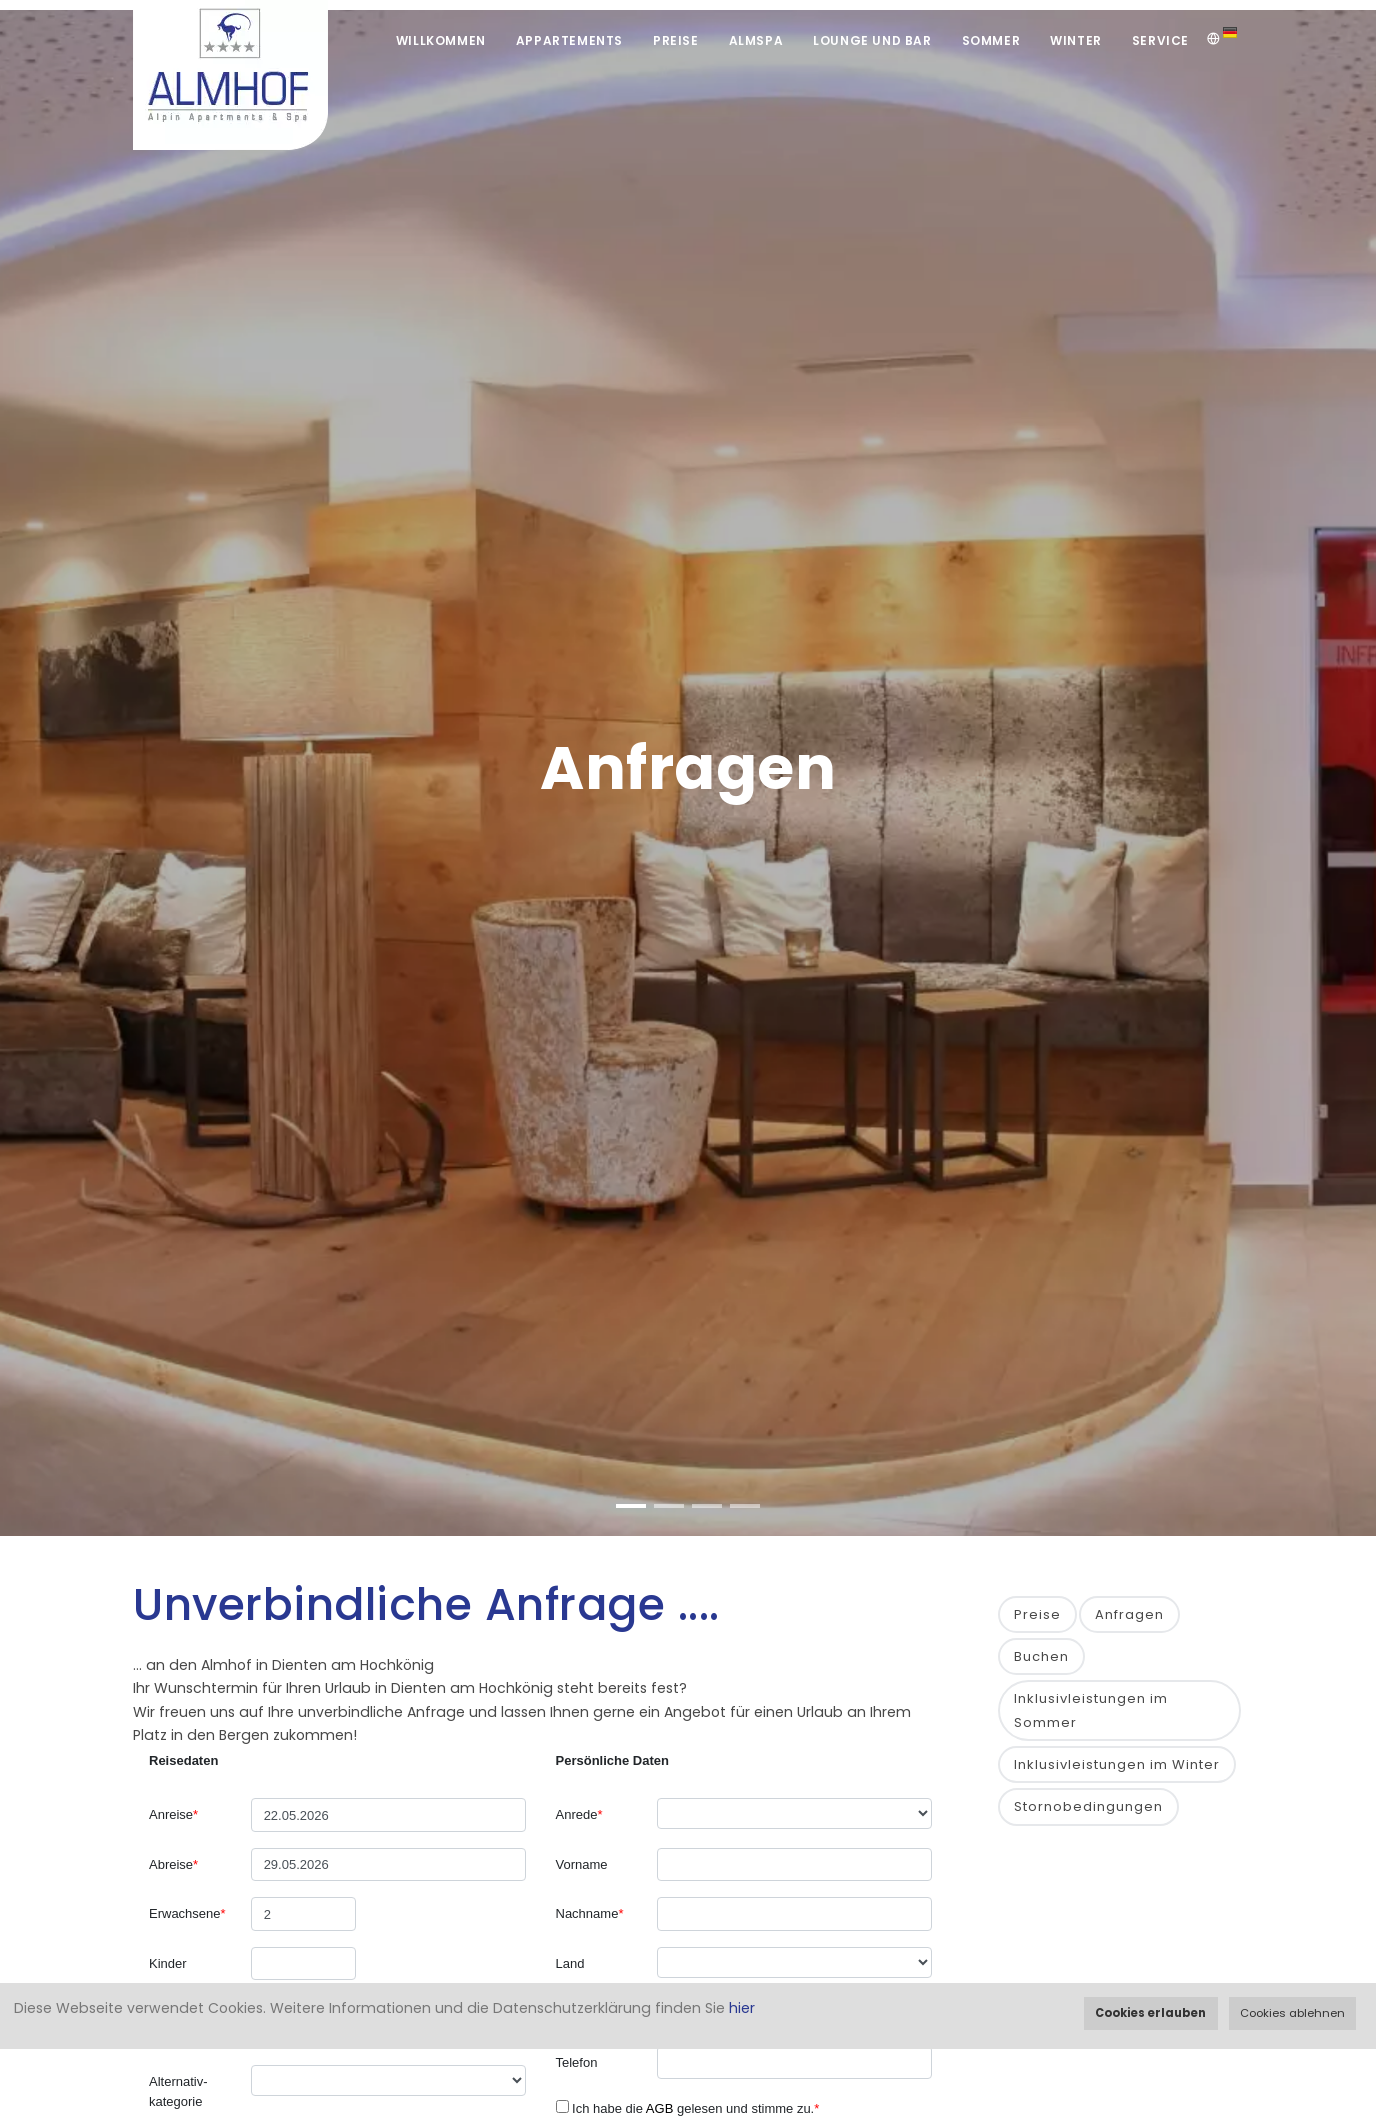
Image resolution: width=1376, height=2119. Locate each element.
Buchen (1041, 1656)
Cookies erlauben (1150, 2013)
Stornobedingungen (1088, 1806)
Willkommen (441, 40)
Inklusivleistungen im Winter (1117, 1764)
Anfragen (1129, 1614)
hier (742, 2008)
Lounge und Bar (872, 40)
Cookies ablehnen (1292, 2013)
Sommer (991, 40)
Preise (676, 40)
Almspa (756, 40)
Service (1160, 40)
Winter (1076, 40)
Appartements (569, 40)
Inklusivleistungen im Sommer (1091, 1710)
